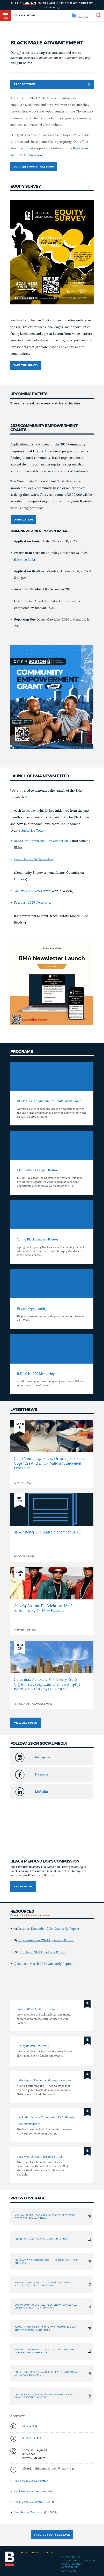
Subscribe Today (33, 830)
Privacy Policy (71, 2557)
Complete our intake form (33, 167)
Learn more (23, 1886)
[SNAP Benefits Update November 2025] (52, 1527)
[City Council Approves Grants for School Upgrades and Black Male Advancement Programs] (52, 1454)
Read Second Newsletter (29, 2502)
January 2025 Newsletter (32, 891)
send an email (31, 2438)
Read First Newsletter (27, 2491)
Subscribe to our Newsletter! (31, 2481)
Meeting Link (24, 559)
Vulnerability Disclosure (78, 2560)
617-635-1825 (30, 2426)
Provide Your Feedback (52, 2535)
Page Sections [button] (52, 84)
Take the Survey (25, 365)
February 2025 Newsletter (33, 902)
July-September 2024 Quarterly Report (46, 1940)
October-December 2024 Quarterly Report (48, 1928)
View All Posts (25, 1723)
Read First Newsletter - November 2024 (42, 841)
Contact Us (68, 2571)
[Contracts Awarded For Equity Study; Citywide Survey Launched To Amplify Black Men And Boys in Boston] (52, 1675)
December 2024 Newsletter (34, 859)
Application (23, 520)
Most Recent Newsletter (28, 2512)
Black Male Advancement (35, 1915)
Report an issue (37, 2553)
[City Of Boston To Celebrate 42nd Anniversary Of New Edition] (52, 1601)
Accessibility (70, 2567)
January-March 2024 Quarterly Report (44, 1963)
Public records (71, 2564)
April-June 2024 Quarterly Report (42, 1952)
